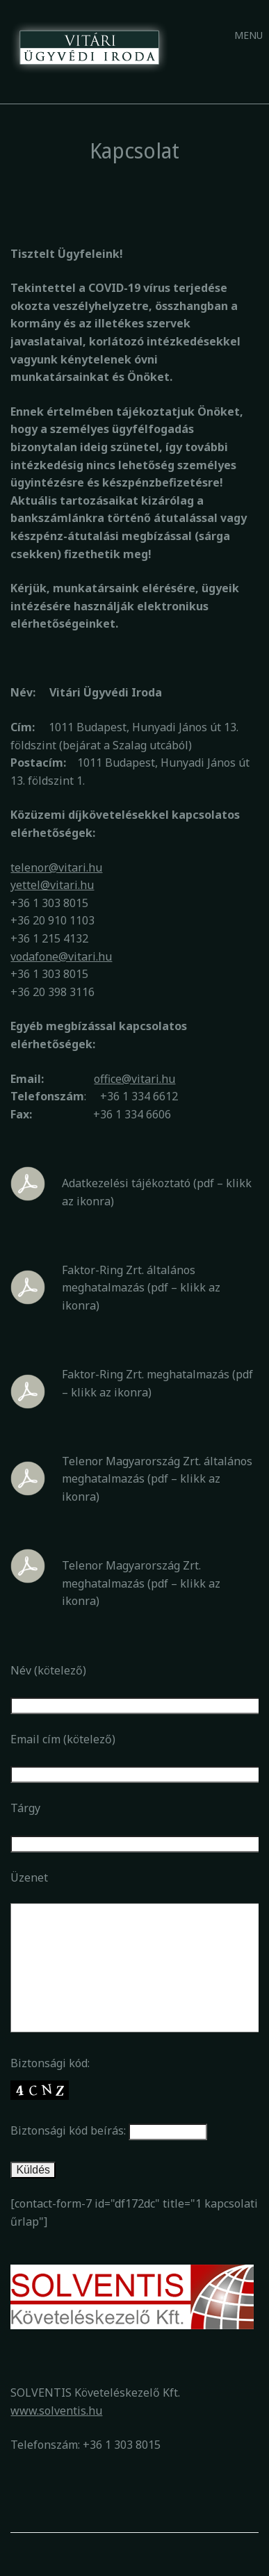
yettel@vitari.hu (52, 884)
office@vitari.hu (134, 1078)
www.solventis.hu (56, 2410)
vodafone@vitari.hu (61, 956)
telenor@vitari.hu (56, 867)
